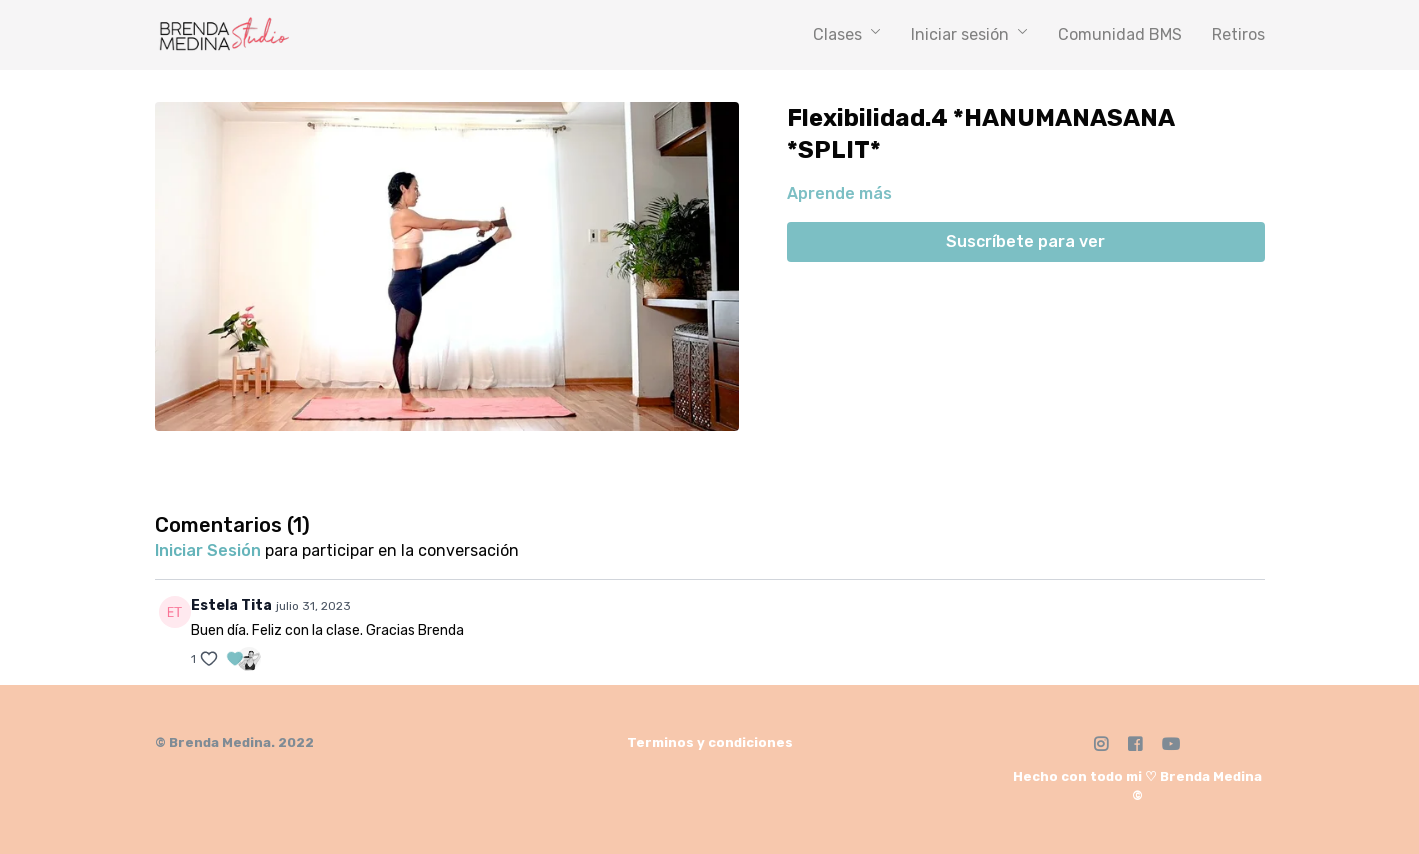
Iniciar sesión (969, 34)
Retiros (1238, 34)
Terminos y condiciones (710, 742)
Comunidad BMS (1120, 34)
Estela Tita (231, 605)
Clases (847, 34)
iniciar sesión (208, 550)
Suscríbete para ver (1025, 241)
